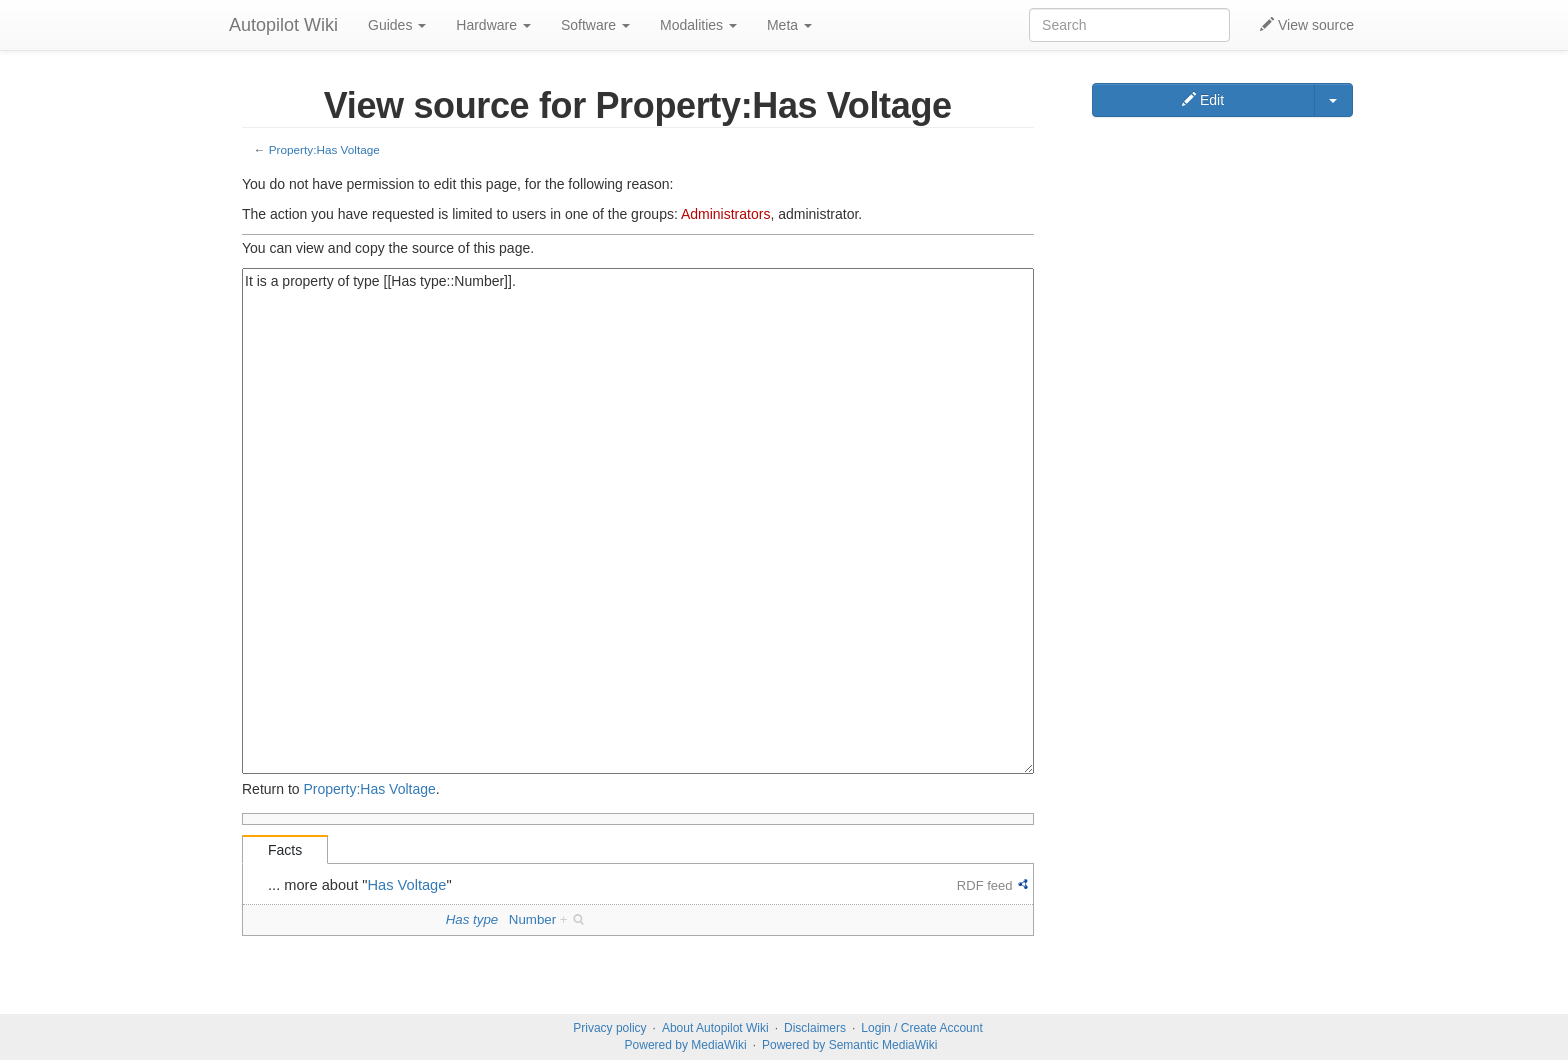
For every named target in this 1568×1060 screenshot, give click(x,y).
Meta (789, 25)
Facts (285, 850)
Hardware (493, 25)
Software (595, 25)
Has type (472, 919)
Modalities (698, 25)
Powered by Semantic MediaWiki (849, 1045)
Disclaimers (815, 1028)
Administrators (725, 214)
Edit (1203, 100)
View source (1307, 25)
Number (532, 919)
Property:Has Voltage (324, 149)
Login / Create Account (921, 1028)
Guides (397, 25)
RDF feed (985, 885)
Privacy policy (609, 1028)
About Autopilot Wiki (715, 1028)
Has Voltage (407, 885)
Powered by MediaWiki (686, 1045)
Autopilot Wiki (283, 25)
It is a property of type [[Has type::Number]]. (638, 521)
